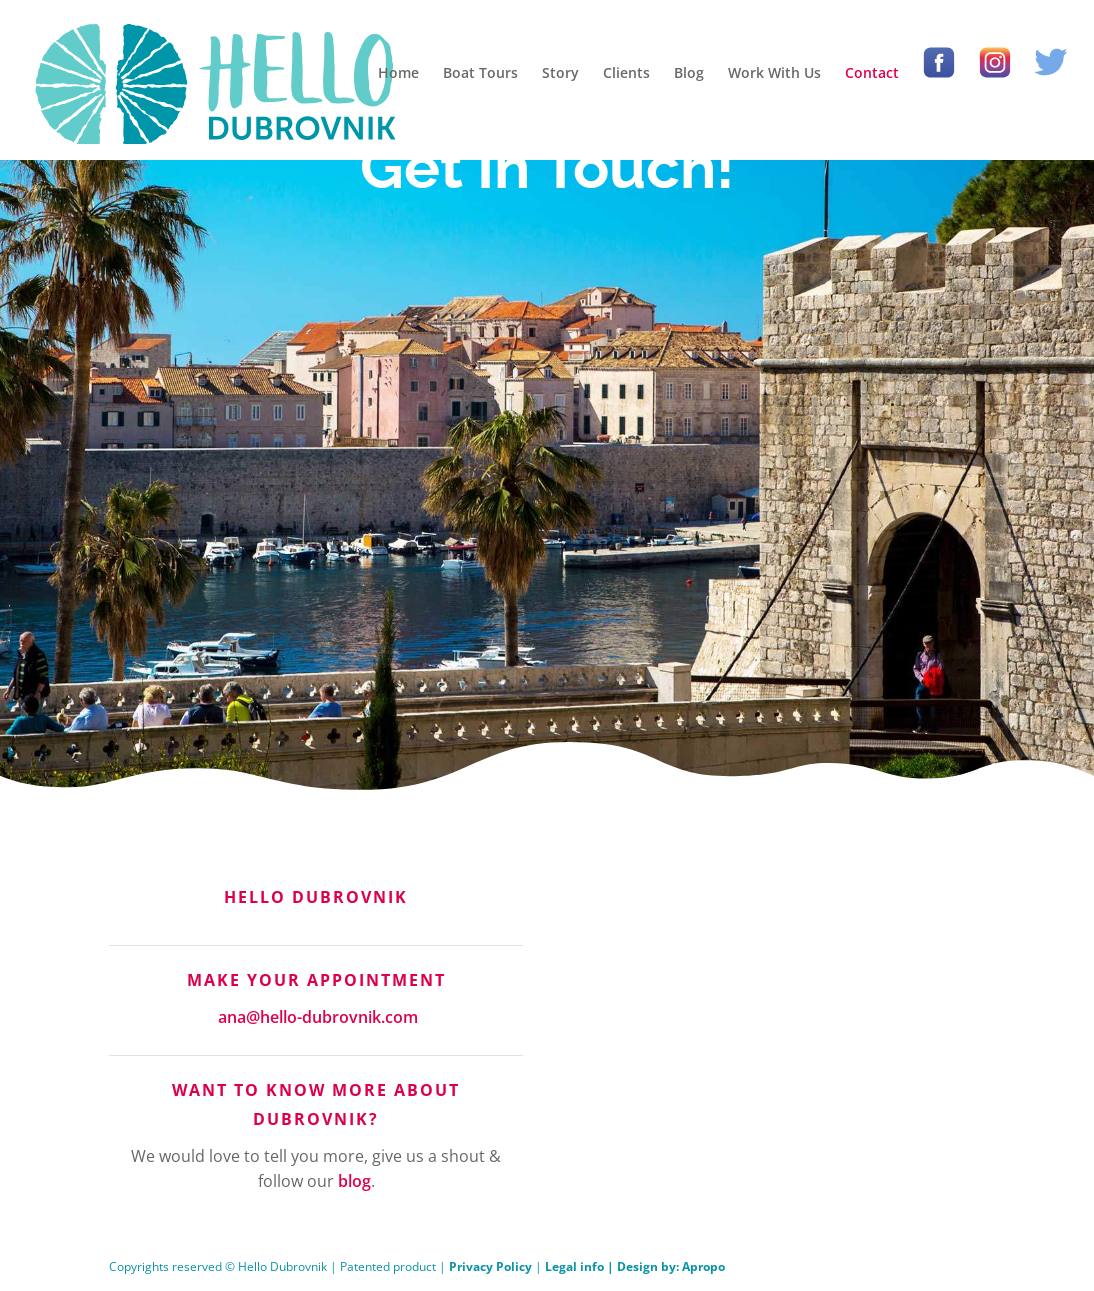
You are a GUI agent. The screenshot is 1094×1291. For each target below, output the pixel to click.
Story (560, 72)
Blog (689, 72)
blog (354, 1181)
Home (398, 72)
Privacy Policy (490, 1266)
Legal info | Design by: (613, 1266)
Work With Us (774, 72)
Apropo (703, 1266)
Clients (626, 72)
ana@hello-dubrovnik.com (318, 1017)
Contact (872, 72)
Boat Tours (480, 72)
